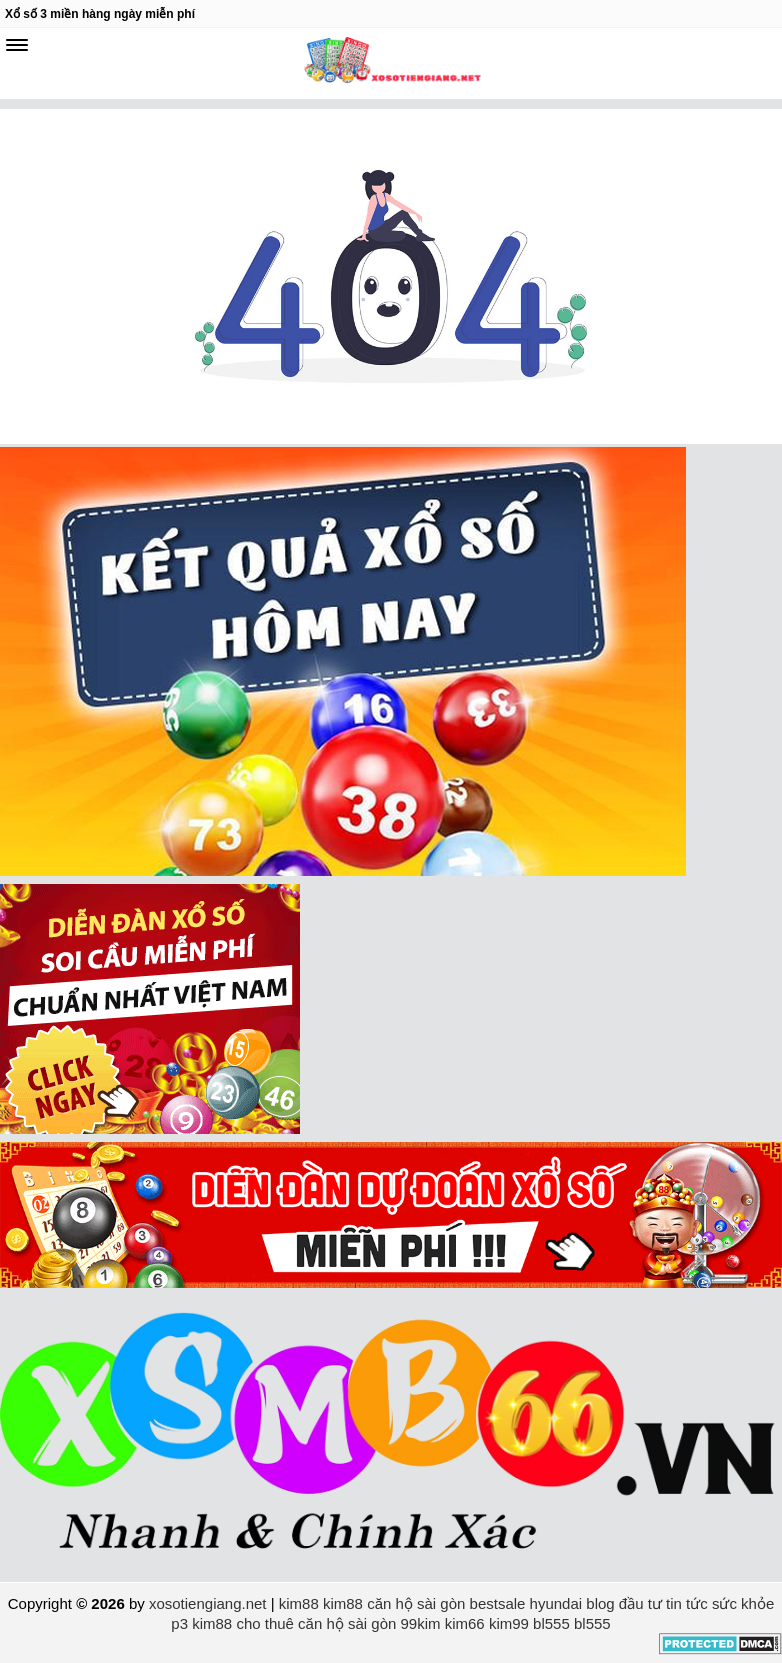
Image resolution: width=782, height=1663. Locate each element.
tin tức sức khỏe (720, 1603)
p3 (179, 1623)
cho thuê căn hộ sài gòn (316, 1623)
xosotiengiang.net (210, 1603)
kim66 (465, 1623)
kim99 (509, 1623)
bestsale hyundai (526, 1603)
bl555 (551, 1623)
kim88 (299, 1603)
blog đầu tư (624, 1603)
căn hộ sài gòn (416, 1603)
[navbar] (17, 45)
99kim (421, 1623)
